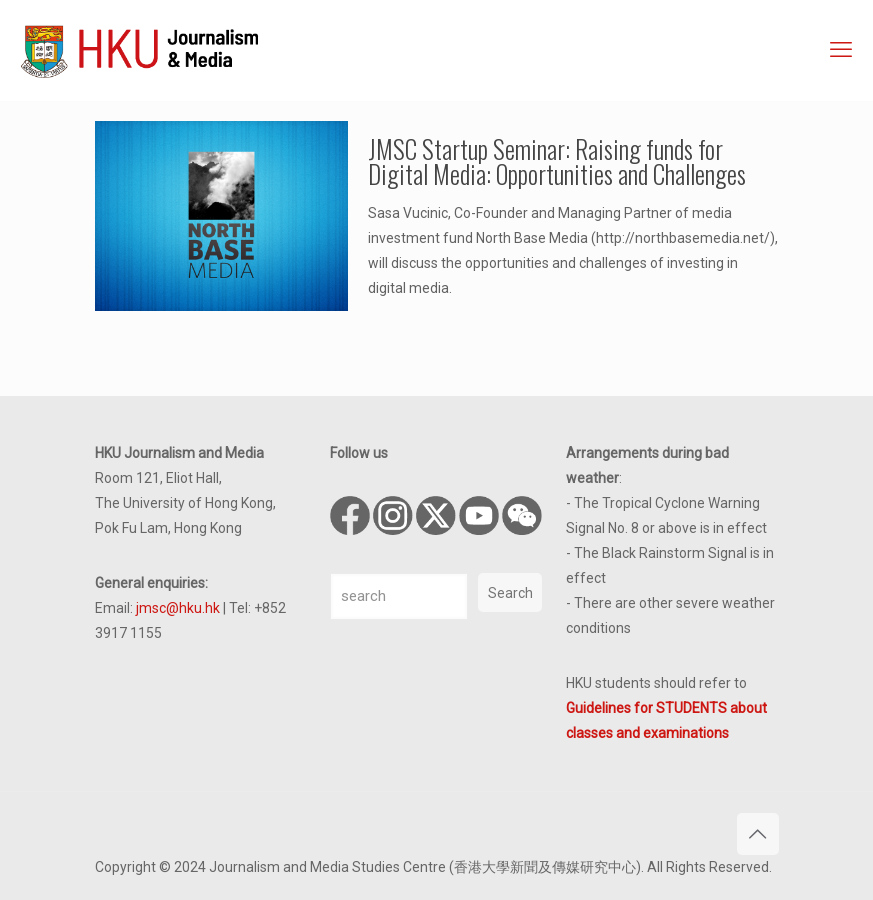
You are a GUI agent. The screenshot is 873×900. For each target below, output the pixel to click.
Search (510, 593)
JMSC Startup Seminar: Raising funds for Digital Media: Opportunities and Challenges (557, 161)
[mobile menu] (841, 50)
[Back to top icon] (758, 834)
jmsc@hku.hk (178, 608)
